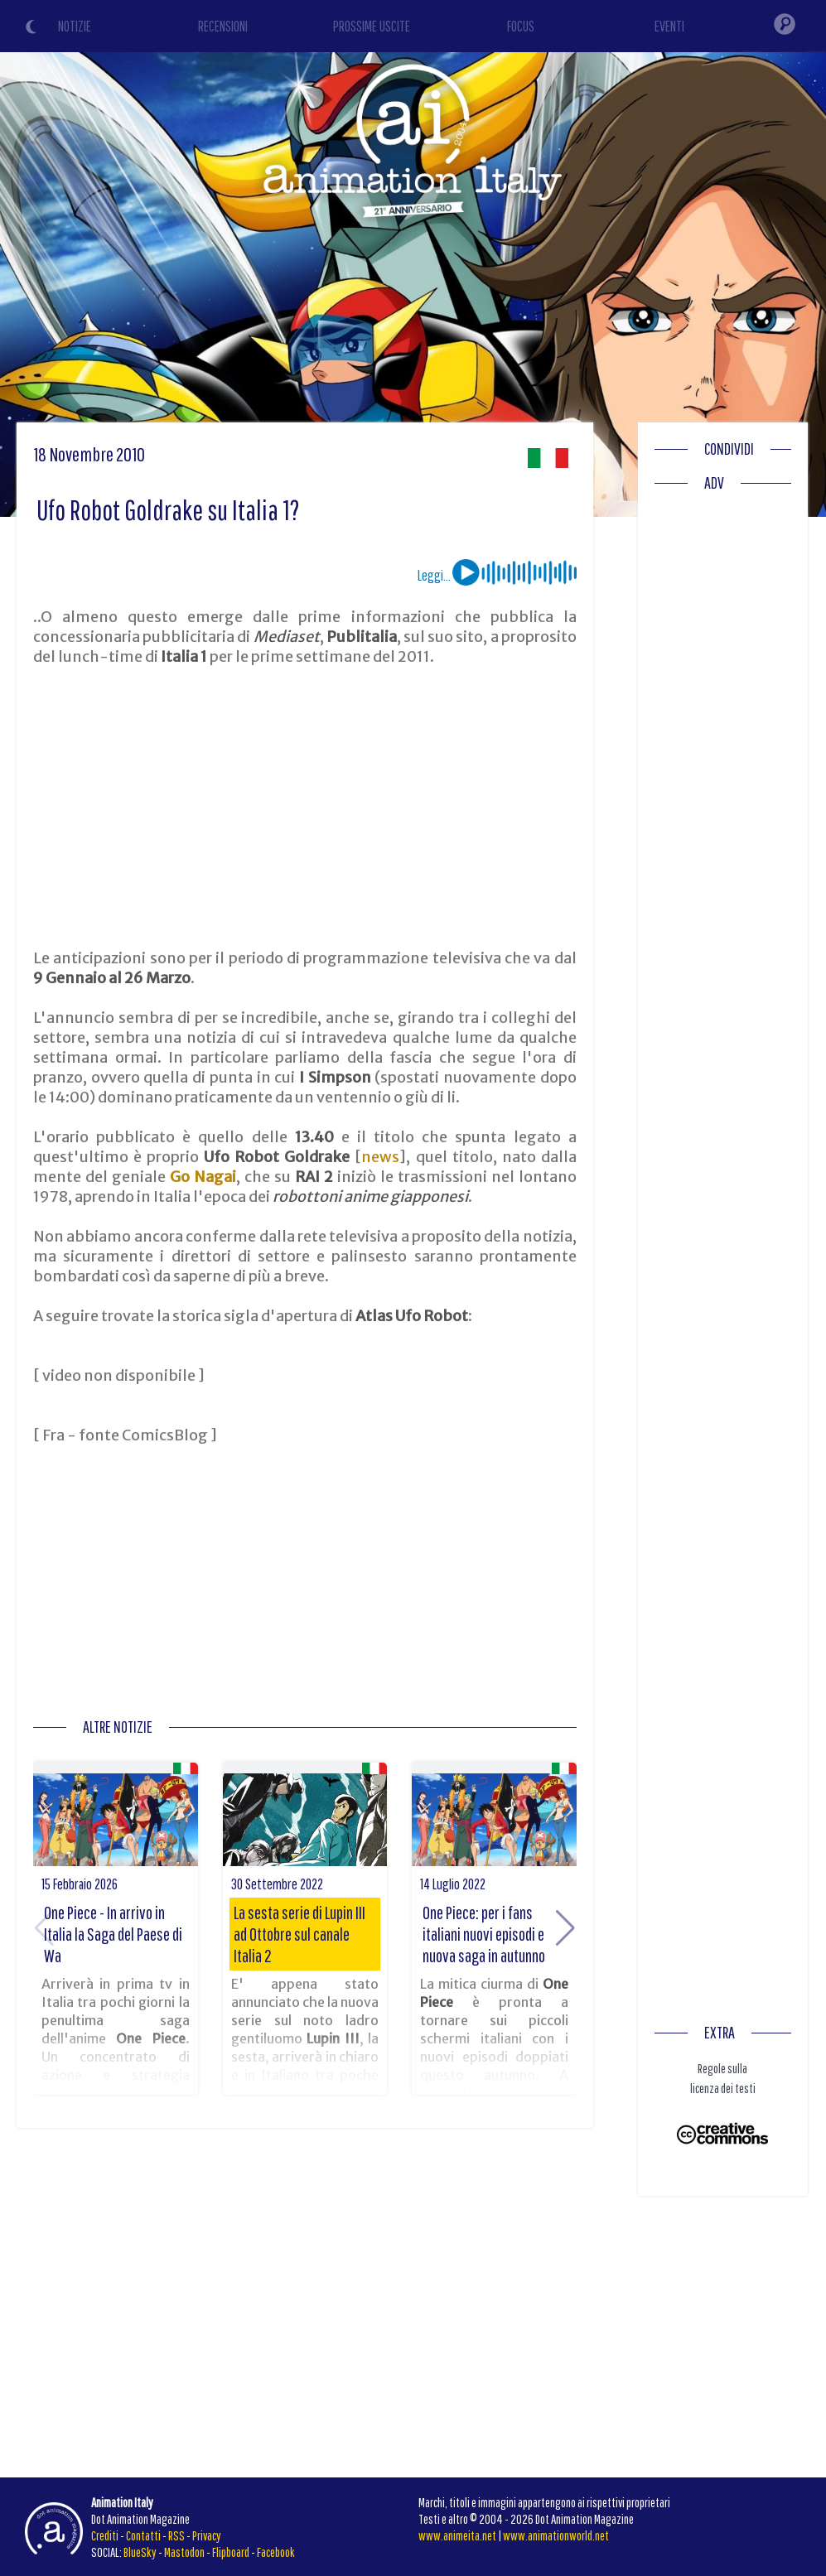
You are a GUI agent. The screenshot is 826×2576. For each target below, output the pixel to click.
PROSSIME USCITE (371, 26)
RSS (176, 2535)
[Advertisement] (304, 808)
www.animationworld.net (556, 2535)
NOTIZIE (74, 26)
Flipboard (230, 2552)
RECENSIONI (223, 26)
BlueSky (140, 2552)
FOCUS (520, 26)
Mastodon (184, 2552)
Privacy (206, 2535)
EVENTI (669, 26)
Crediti (104, 2535)
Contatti (143, 2535)
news (380, 1156)
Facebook (276, 2552)
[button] (565, 1928)
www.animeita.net (457, 2535)
